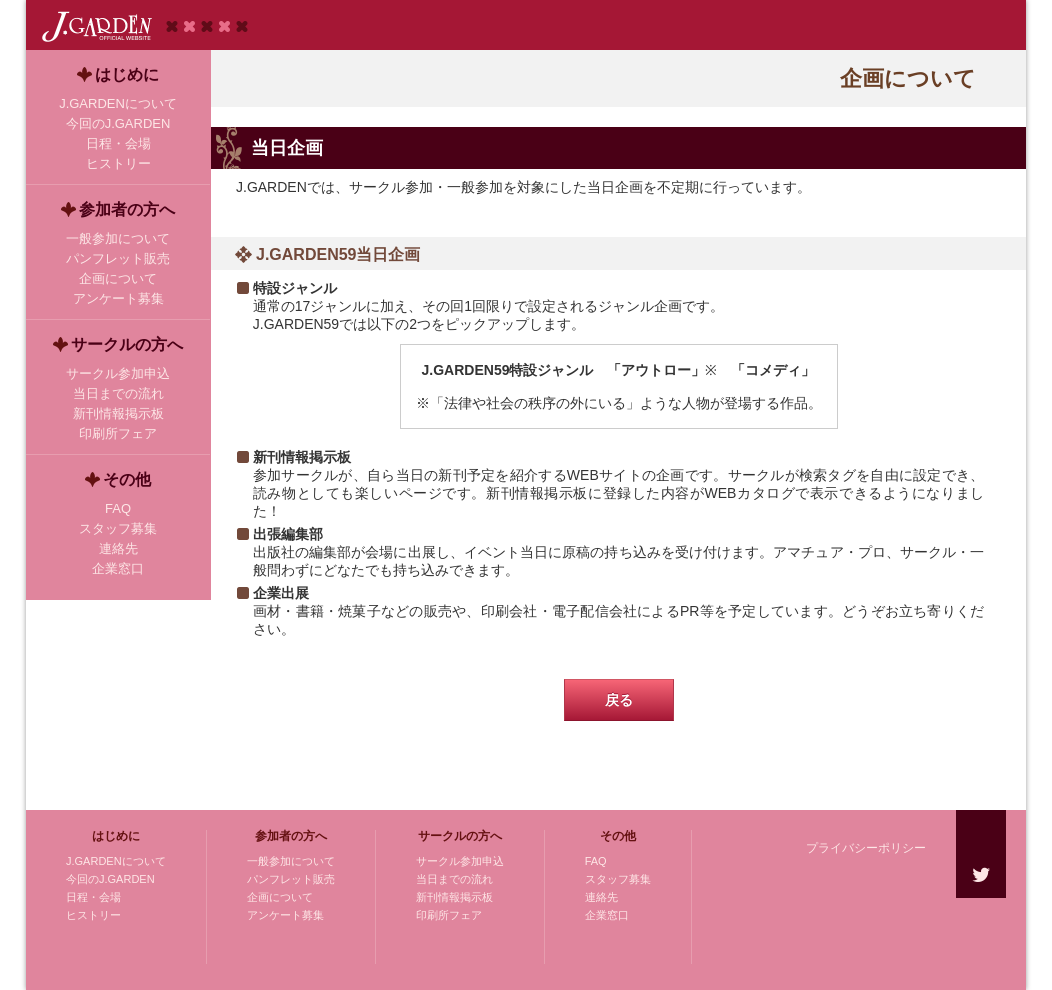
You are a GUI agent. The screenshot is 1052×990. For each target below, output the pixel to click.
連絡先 (601, 897)
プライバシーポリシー (866, 848)
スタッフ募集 (618, 879)
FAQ (596, 861)
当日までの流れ (454, 879)
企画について (280, 897)
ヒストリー (93, 915)
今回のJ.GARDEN (110, 879)
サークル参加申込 (460, 861)
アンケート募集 (285, 915)
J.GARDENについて (116, 861)
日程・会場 (93, 897)
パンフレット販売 (291, 879)
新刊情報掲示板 (454, 897)
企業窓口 (607, 915)
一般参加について (291, 861)
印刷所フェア (449, 915)
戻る (619, 700)
